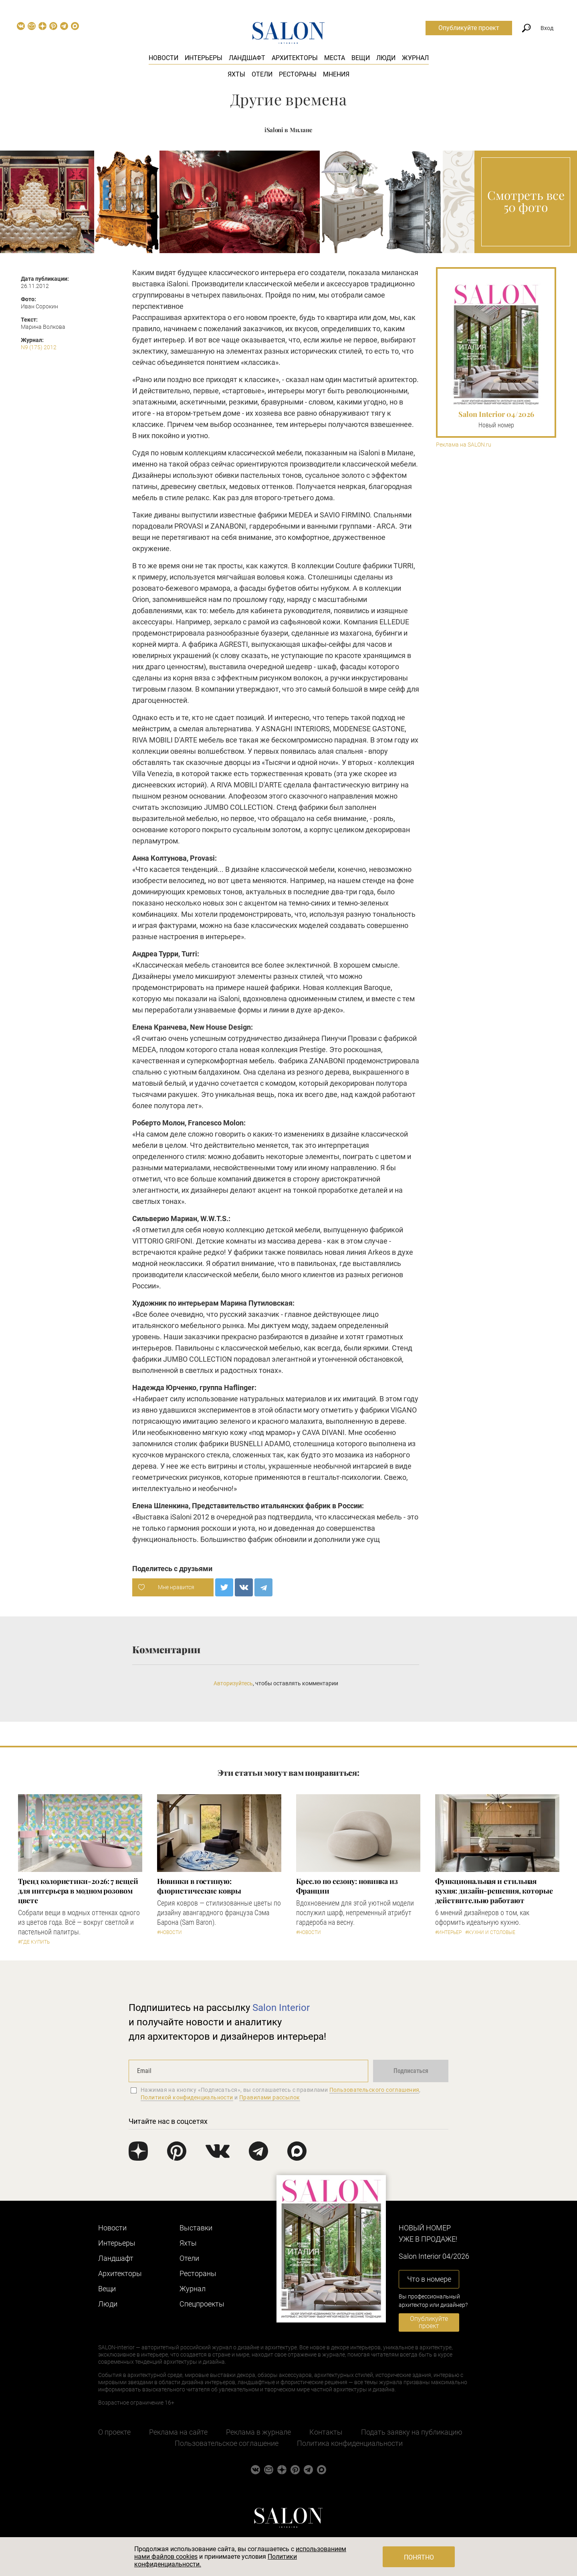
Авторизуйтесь (233, 1683)
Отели (262, 74)
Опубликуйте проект (468, 28)
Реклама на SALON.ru (463, 445)
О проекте (114, 2432)
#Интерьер (448, 1932)
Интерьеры (203, 58)
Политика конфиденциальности (350, 2443)
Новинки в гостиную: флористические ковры (199, 1886)
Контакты (326, 2432)
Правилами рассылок (269, 2097)
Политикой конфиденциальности (187, 2097)
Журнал (415, 58)
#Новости (169, 1932)
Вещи (360, 58)
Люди (385, 58)
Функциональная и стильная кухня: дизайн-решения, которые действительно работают (494, 1890)
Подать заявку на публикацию (411, 2432)
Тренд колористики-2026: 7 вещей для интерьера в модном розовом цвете (78, 1890)
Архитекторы (295, 58)
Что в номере (429, 2279)
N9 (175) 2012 (38, 347)
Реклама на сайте (178, 2432)
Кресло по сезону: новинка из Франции (347, 1886)
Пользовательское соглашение (226, 2443)
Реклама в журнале (258, 2432)
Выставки (196, 2228)
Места (334, 58)
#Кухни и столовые (490, 1932)
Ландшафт (247, 58)
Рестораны (298, 74)
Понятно (419, 2557)
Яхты (236, 74)
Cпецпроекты (202, 2304)
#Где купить (34, 1942)
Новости (163, 58)
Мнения (336, 74)
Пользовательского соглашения (374, 2090)
